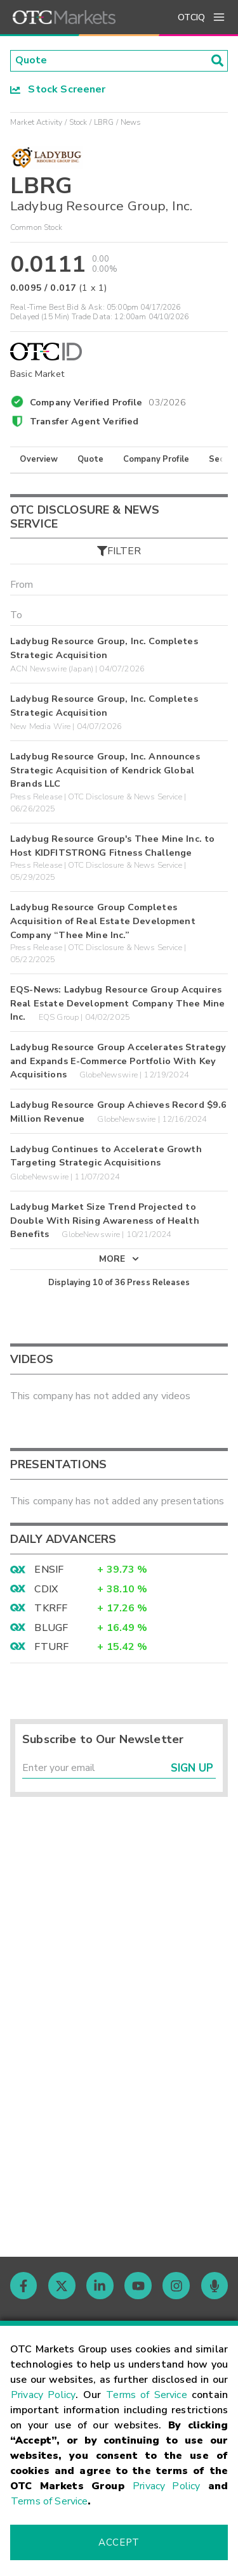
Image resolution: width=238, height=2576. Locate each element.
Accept (118, 2542)
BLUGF (51, 1628)
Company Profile (156, 460)
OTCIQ (191, 17)
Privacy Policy (43, 2395)
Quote (90, 460)
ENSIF (48, 1571)
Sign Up (192, 1769)
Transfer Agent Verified (84, 421)
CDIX (46, 1590)
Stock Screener (58, 89)
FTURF (51, 1648)
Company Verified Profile (108, 400)
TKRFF (50, 1609)
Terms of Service (146, 2395)
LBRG (104, 122)
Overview (39, 460)
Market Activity (36, 122)
